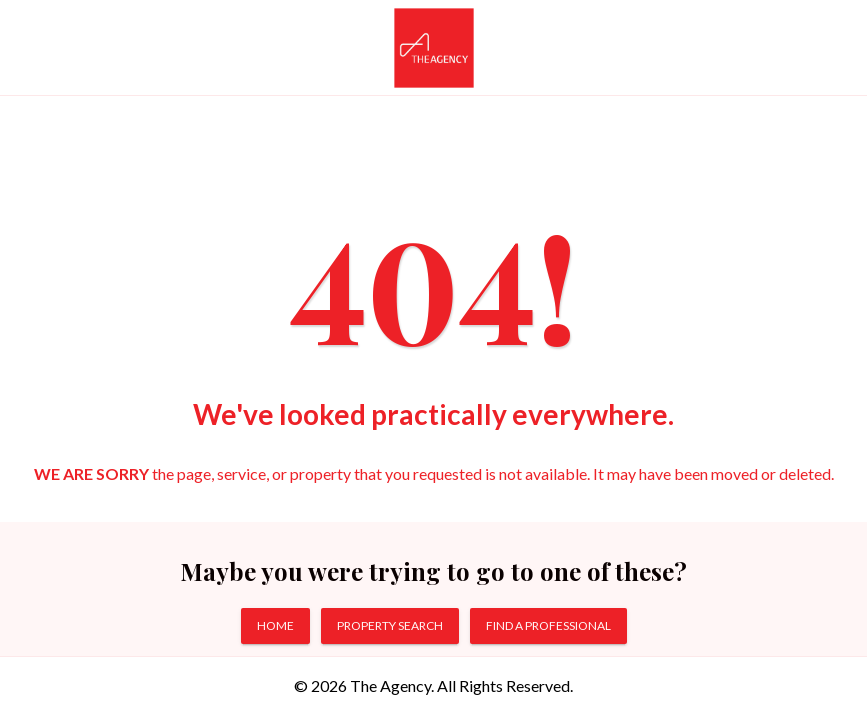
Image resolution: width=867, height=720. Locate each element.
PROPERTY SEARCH (390, 625)
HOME (275, 625)
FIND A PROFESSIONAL (548, 625)
